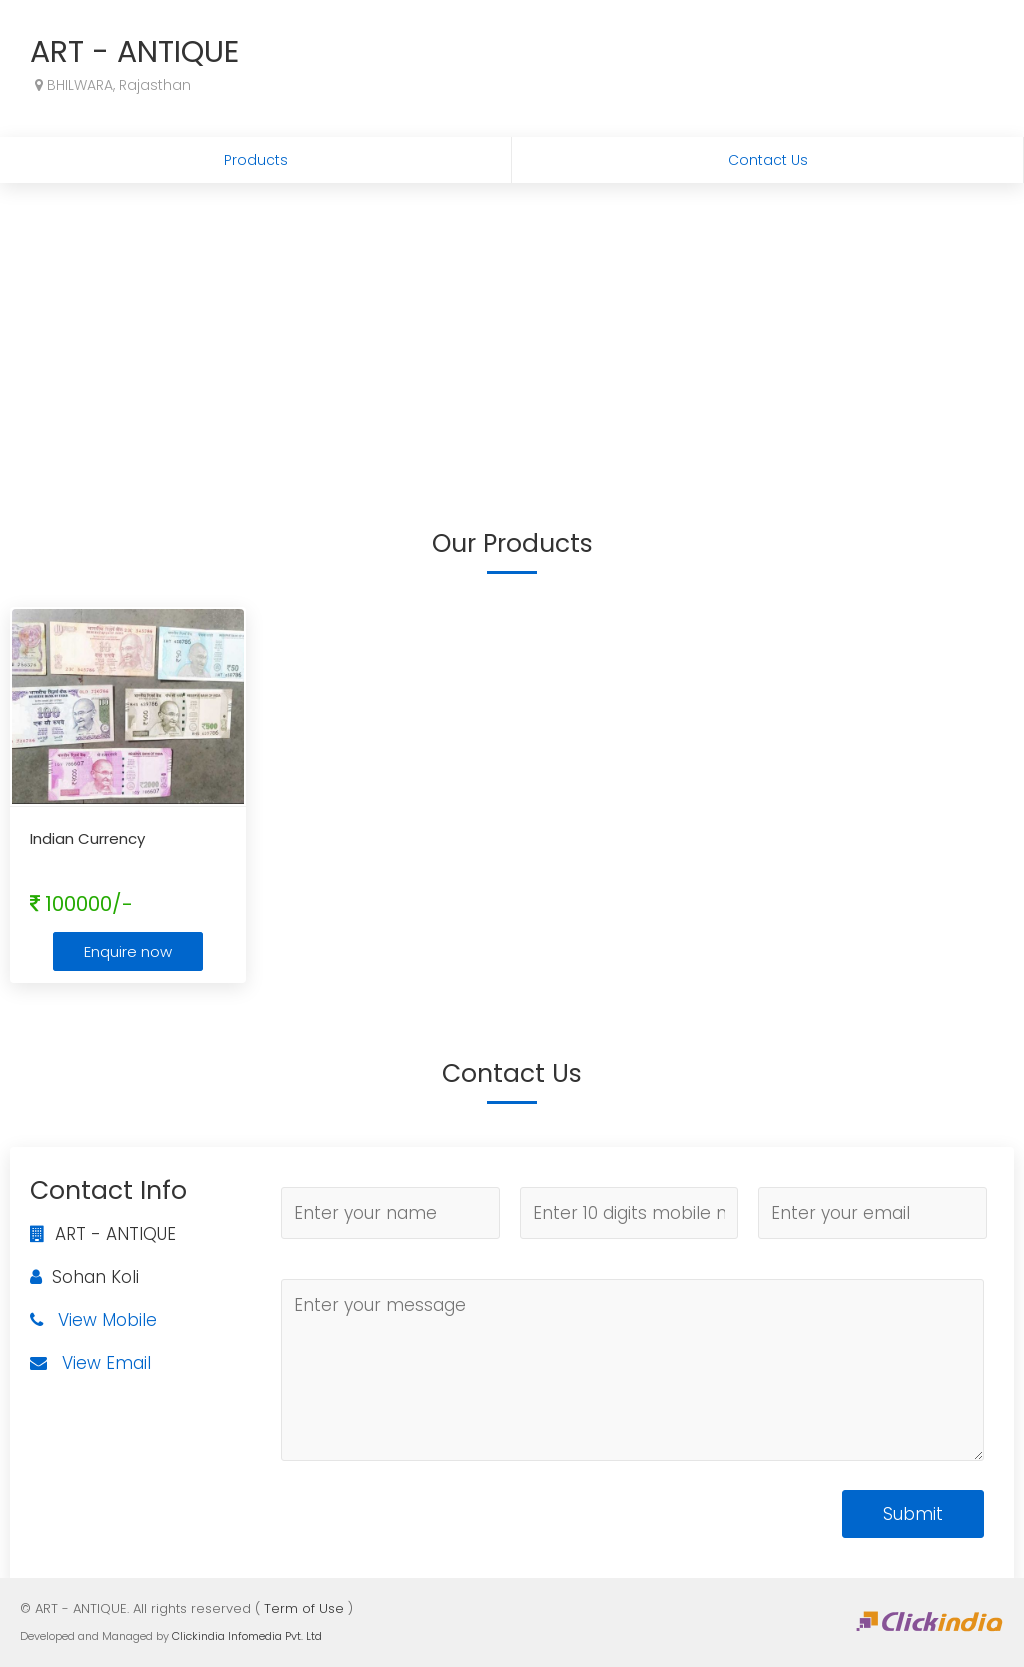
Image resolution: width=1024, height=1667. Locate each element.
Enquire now (128, 951)
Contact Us (768, 160)
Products (256, 160)
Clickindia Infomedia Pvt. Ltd (247, 1636)
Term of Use (304, 1608)
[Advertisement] (512, 333)
